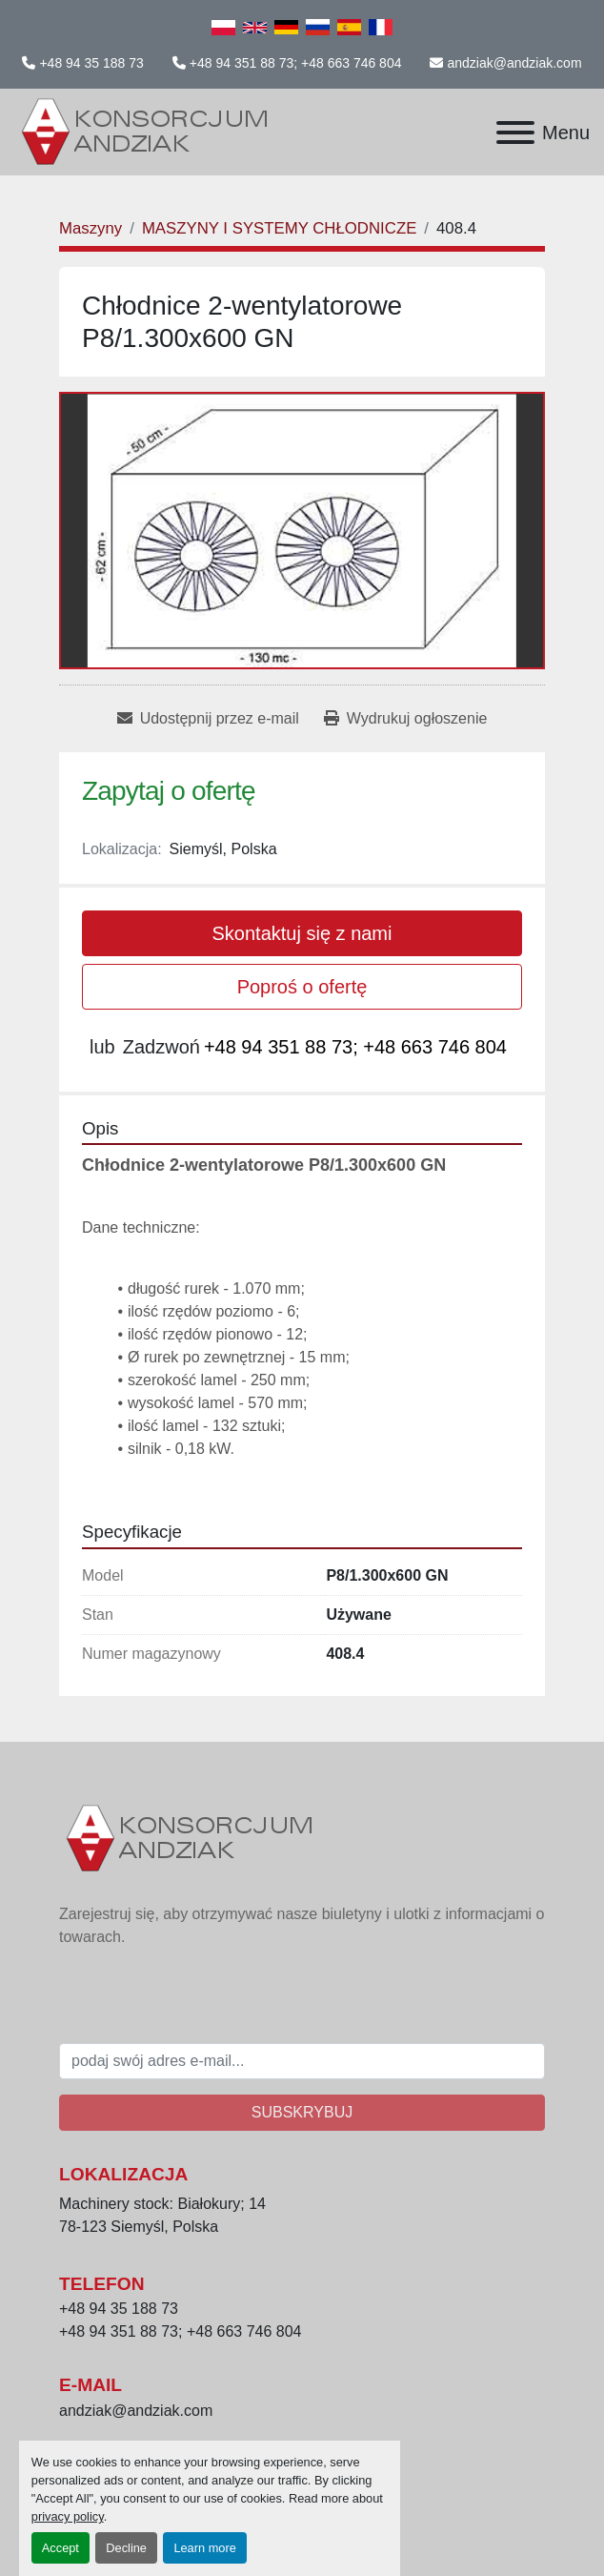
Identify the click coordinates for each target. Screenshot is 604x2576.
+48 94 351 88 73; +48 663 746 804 (296, 63)
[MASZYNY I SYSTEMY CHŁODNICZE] (279, 228)
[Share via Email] (208, 719)
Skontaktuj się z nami (302, 933)
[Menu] (515, 132)
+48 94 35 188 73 (91, 63)
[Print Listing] (405, 719)
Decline (126, 2548)
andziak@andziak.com (514, 63)
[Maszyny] (90, 228)
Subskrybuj (302, 2112)
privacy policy (67, 2516)
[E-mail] (302, 2061)
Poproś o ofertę (302, 986)
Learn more (204, 2548)
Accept (60, 2548)
